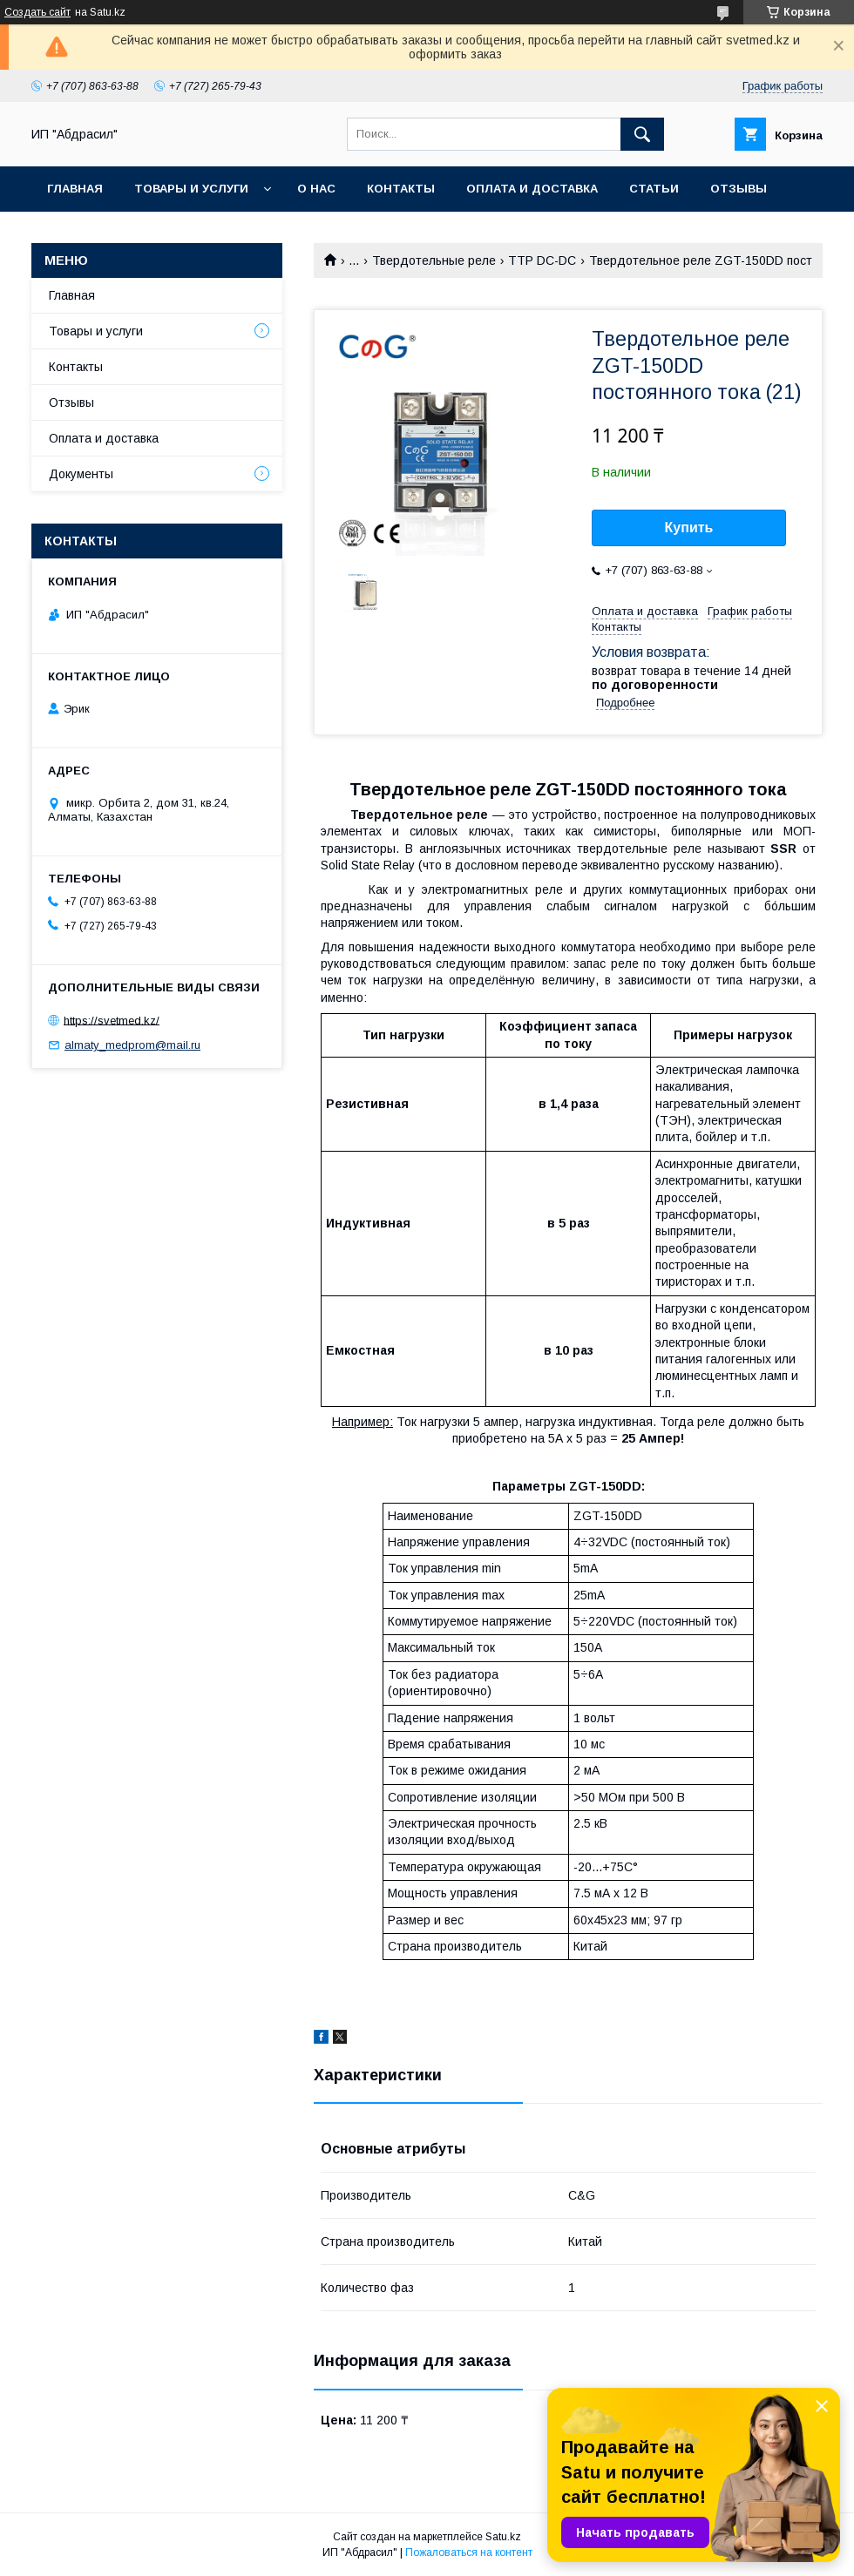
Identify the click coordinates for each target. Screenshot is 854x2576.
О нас (316, 188)
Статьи (654, 188)
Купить (689, 527)
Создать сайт (37, 12)
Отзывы (738, 188)
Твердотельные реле (434, 260)
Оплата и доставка (532, 188)
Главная (75, 188)
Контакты (401, 188)
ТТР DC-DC (542, 260)
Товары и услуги (191, 188)
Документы (81, 474)
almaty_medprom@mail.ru (132, 1044)
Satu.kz (503, 2537)
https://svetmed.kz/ (111, 1019)
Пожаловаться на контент (468, 2552)
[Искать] (642, 134)
